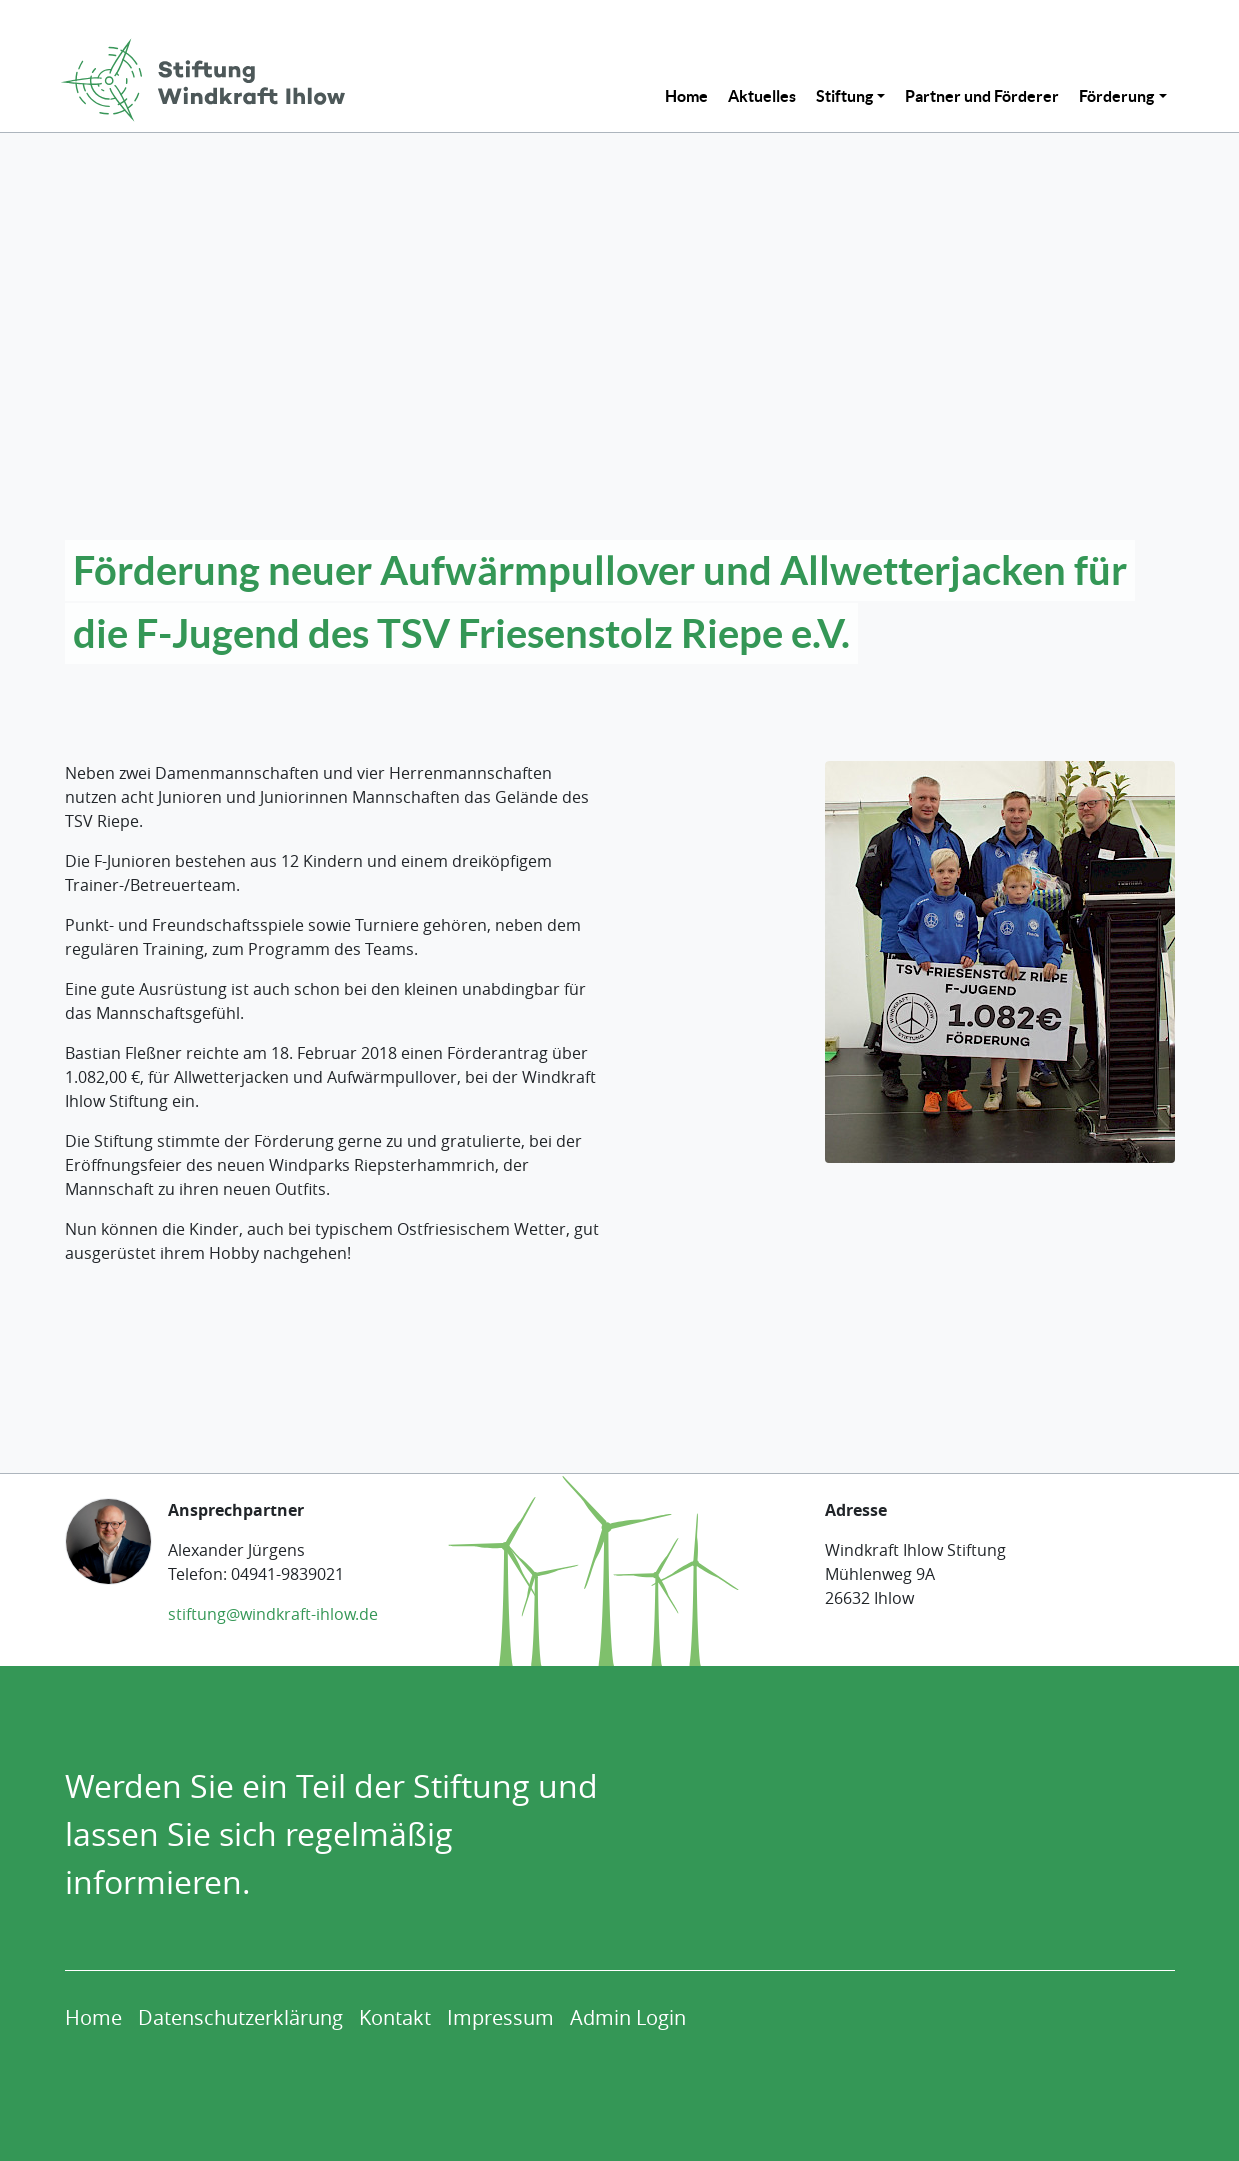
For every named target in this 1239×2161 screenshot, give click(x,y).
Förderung (1116, 96)
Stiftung (844, 96)
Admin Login (628, 2017)
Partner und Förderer (982, 96)
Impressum (500, 2017)
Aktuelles (762, 96)
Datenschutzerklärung (240, 2017)
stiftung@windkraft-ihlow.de (273, 1614)
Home (686, 96)
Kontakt (395, 2017)
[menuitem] (686, 96)
